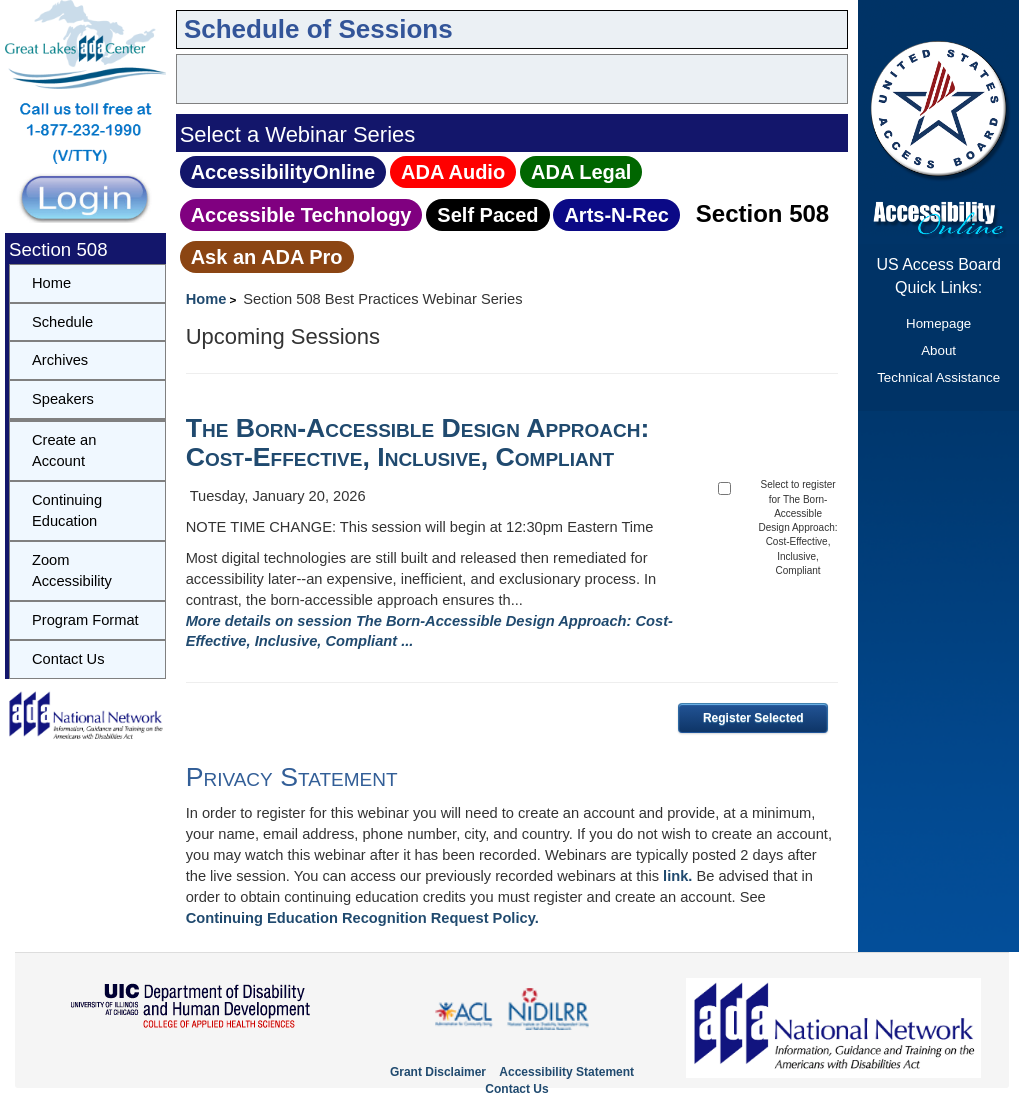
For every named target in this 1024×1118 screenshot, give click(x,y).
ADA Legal (581, 172)
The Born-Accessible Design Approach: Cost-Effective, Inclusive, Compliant (418, 442)
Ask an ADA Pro (267, 257)
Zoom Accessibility (72, 570)
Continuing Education (67, 510)
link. (677, 876)
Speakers (63, 399)
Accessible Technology (301, 215)
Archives (60, 360)
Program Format (85, 620)
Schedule (62, 322)
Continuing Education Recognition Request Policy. (362, 918)
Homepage (938, 323)
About (938, 350)
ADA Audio (453, 172)
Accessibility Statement (566, 1072)
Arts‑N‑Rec (616, 215)
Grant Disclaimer (438, 1072)
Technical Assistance (938, 377)
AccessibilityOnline (283, 172)
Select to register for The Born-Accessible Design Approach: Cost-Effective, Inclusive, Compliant (798, 527)
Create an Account (64, 450)
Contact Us (68, 659)
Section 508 (762, 213)
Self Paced (487, 215)
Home (206, 299)
